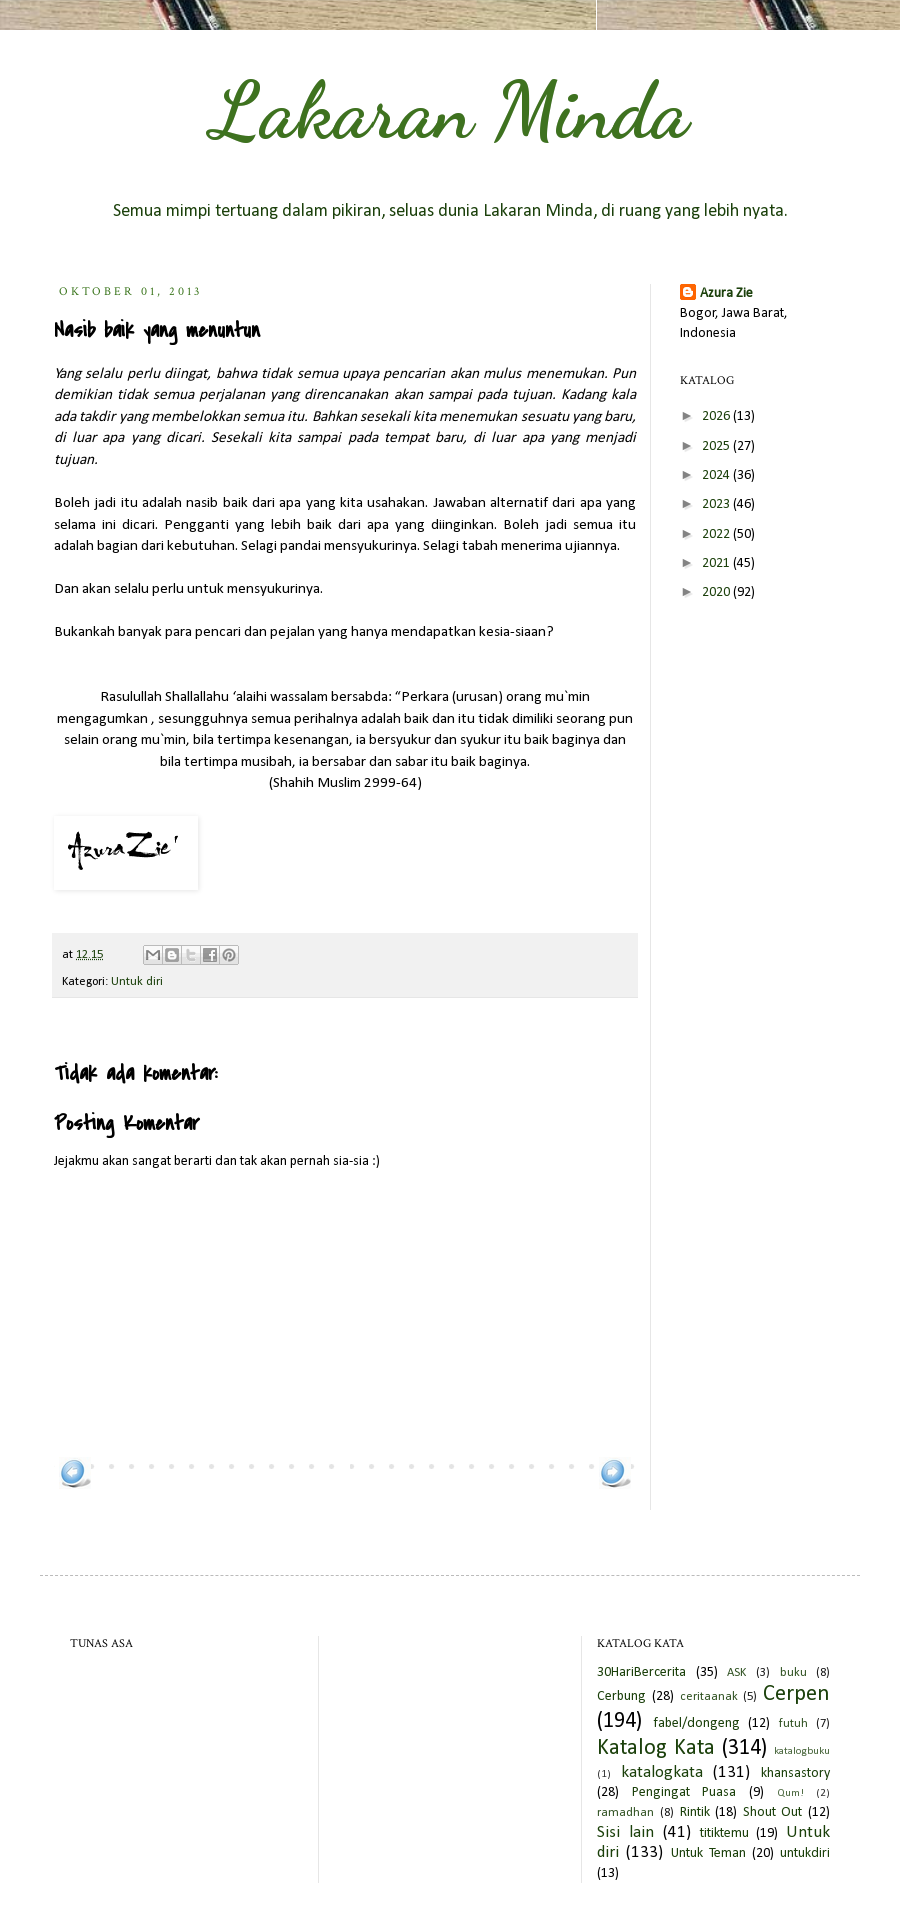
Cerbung (621, 1696)
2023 (717, 504)
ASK (736, 1673)
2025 (717, 446)
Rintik (695, 1812)
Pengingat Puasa (684, 1792)
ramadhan (625, 1813)
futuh (793, 1724)
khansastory (795, 1773)
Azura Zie (726, 293)
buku (793, 1673)
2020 (717, 592)
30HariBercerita (641, 1672)
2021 (717, 563)
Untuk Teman (708, 1853)
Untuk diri (137, 982)
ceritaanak (709, 1697)
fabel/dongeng (696, 1723)
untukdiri (805, 1853)
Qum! (790, 1793)
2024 (717, 475)
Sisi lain (625, 1832)
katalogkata (662, 1772)
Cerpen (796, 1694)
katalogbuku (802, 1751)
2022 (717, 534)
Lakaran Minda (450, 110)
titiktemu (724, 1833)
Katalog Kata (656, 1748)
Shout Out (773, 1812)
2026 (717, 416)
